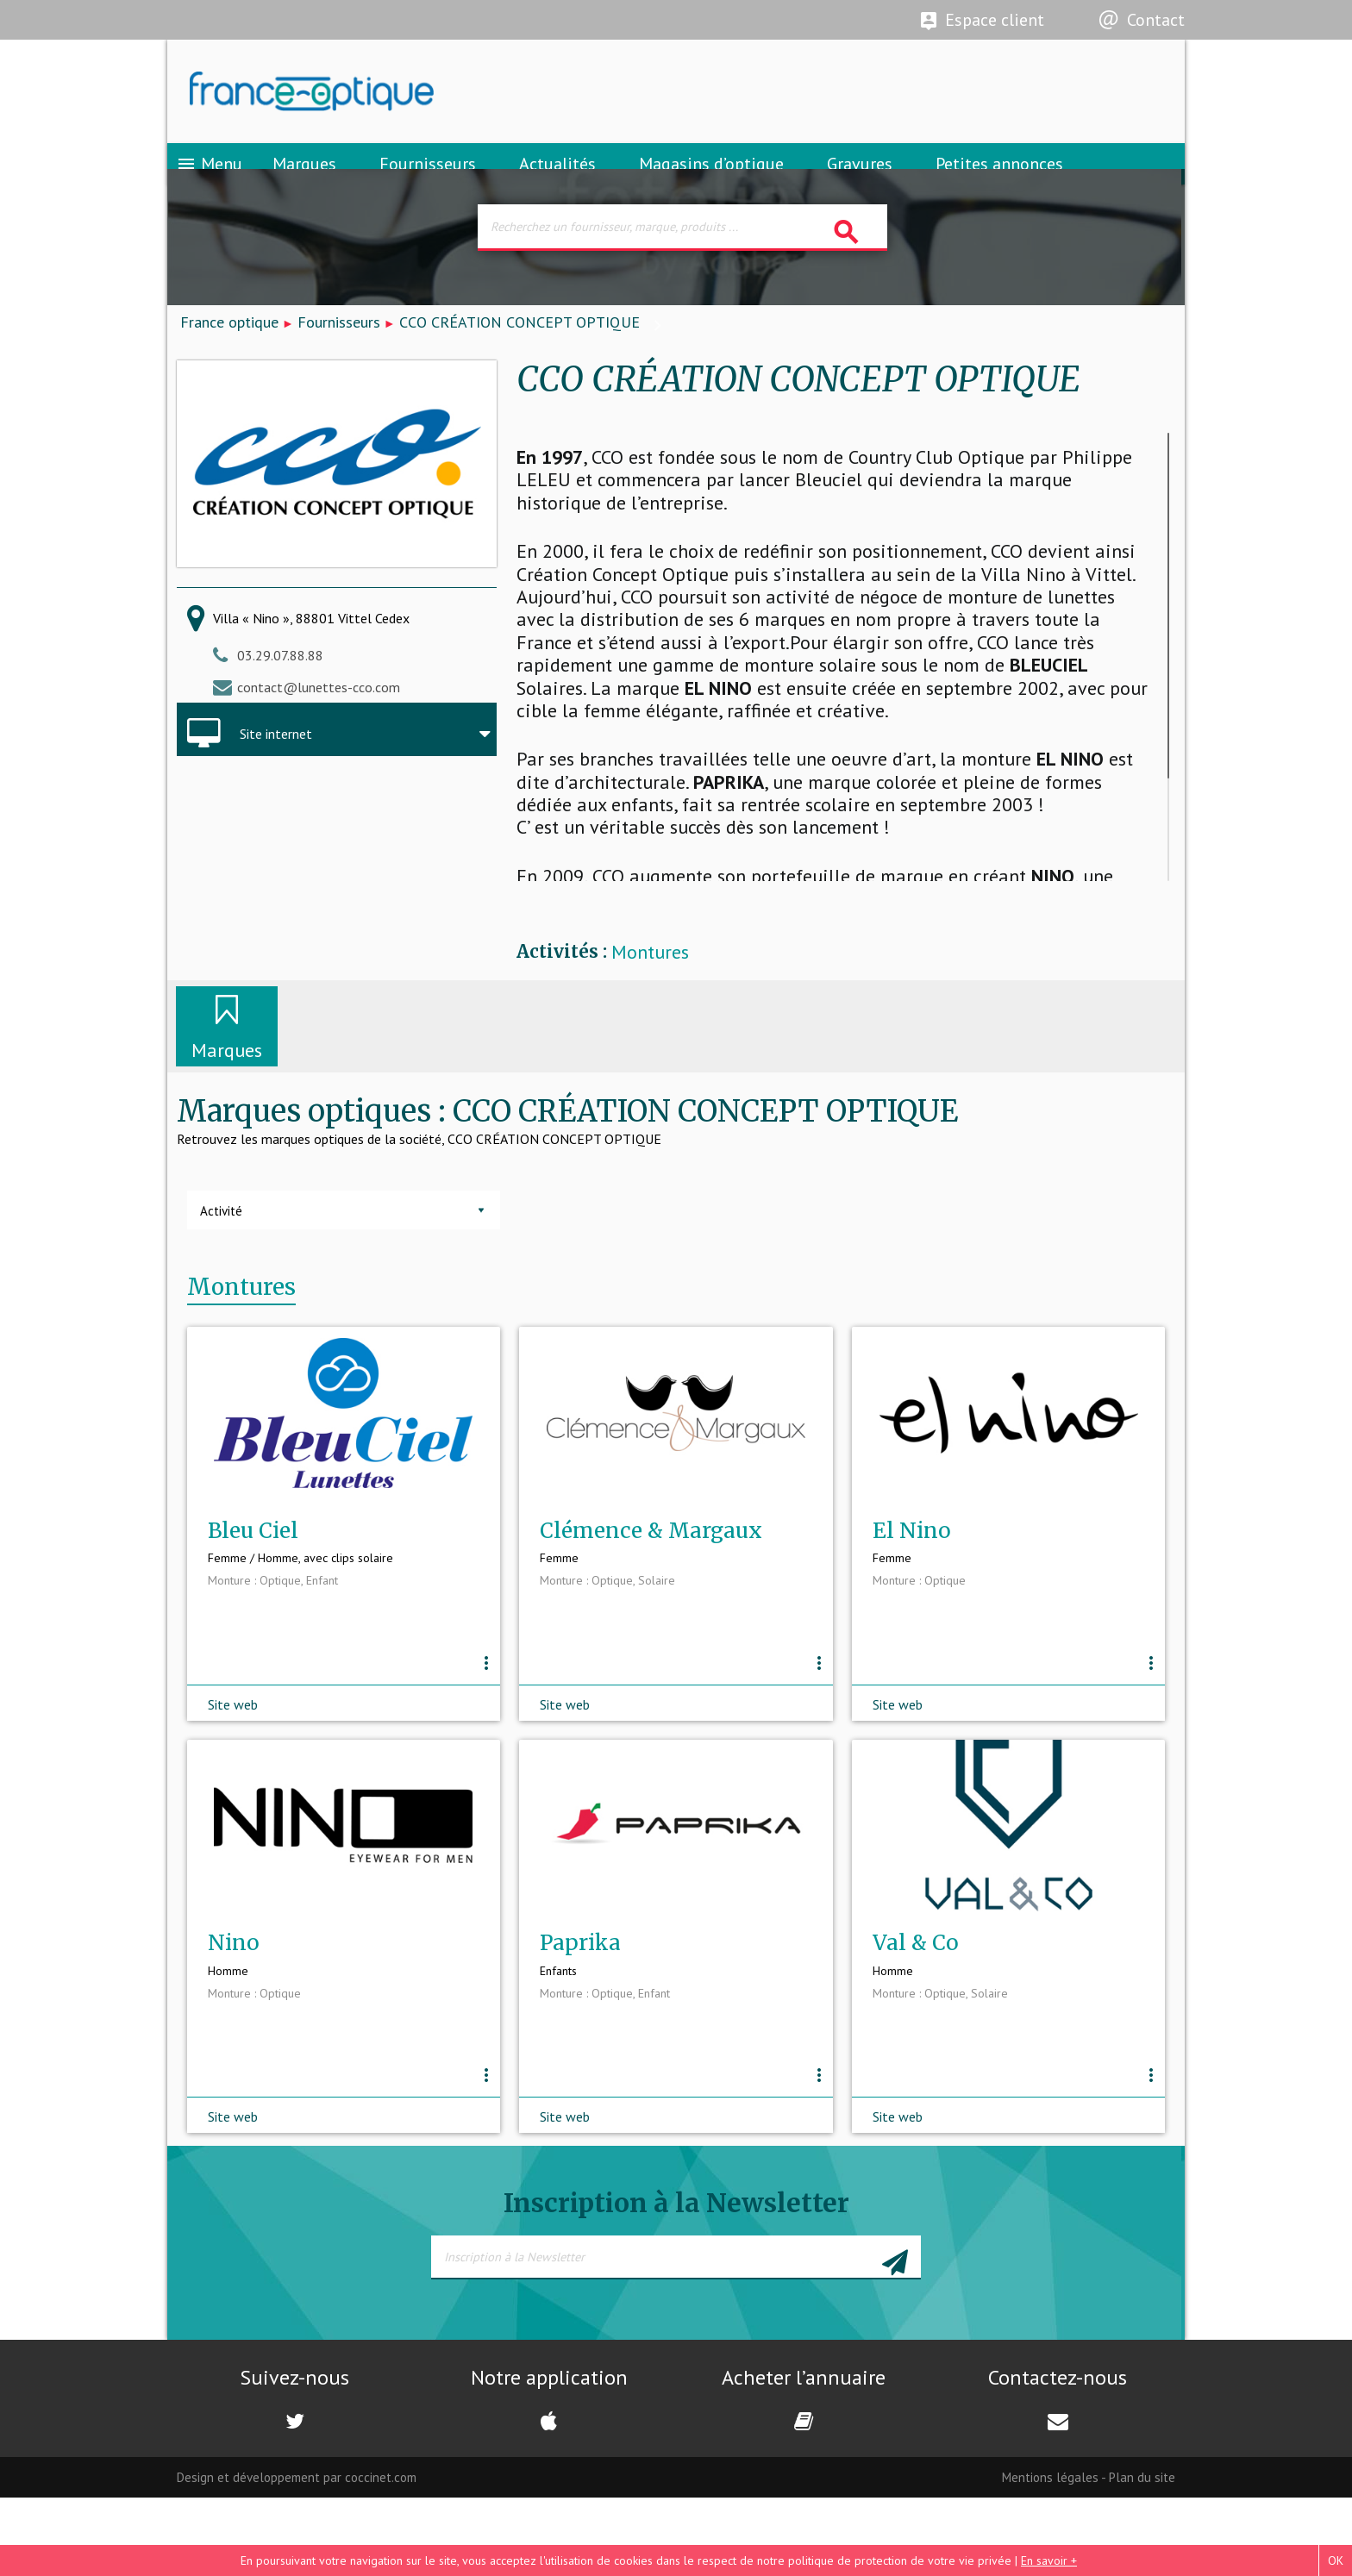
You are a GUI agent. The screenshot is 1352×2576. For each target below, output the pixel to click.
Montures (650, 989)
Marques (304, 185)
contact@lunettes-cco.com (318, 723)
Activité (221, 1248)
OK (1335, 2560)
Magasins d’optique (711, 185)
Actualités (557, 185)
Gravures (859, 185)
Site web (233, 1761)
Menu (209, 185)
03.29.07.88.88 (280, 692)
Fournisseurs (427, 185)
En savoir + (1049, 2560)
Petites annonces (999, 185)
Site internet (276, 770)
